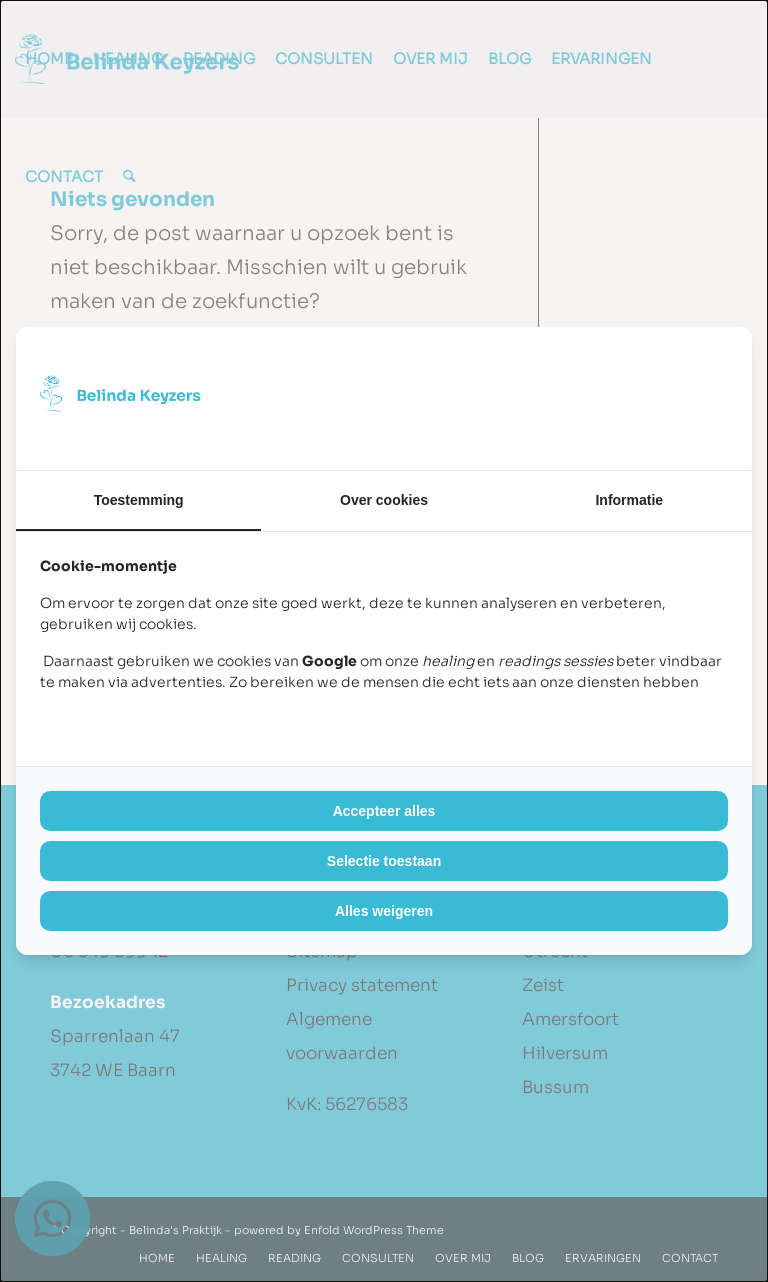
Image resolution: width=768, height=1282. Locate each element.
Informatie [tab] (629, 500)
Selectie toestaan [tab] (384, 861)
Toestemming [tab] (139, 500)
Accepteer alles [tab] (384, 811)
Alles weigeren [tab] (384, 911)
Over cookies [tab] (384, 500)
